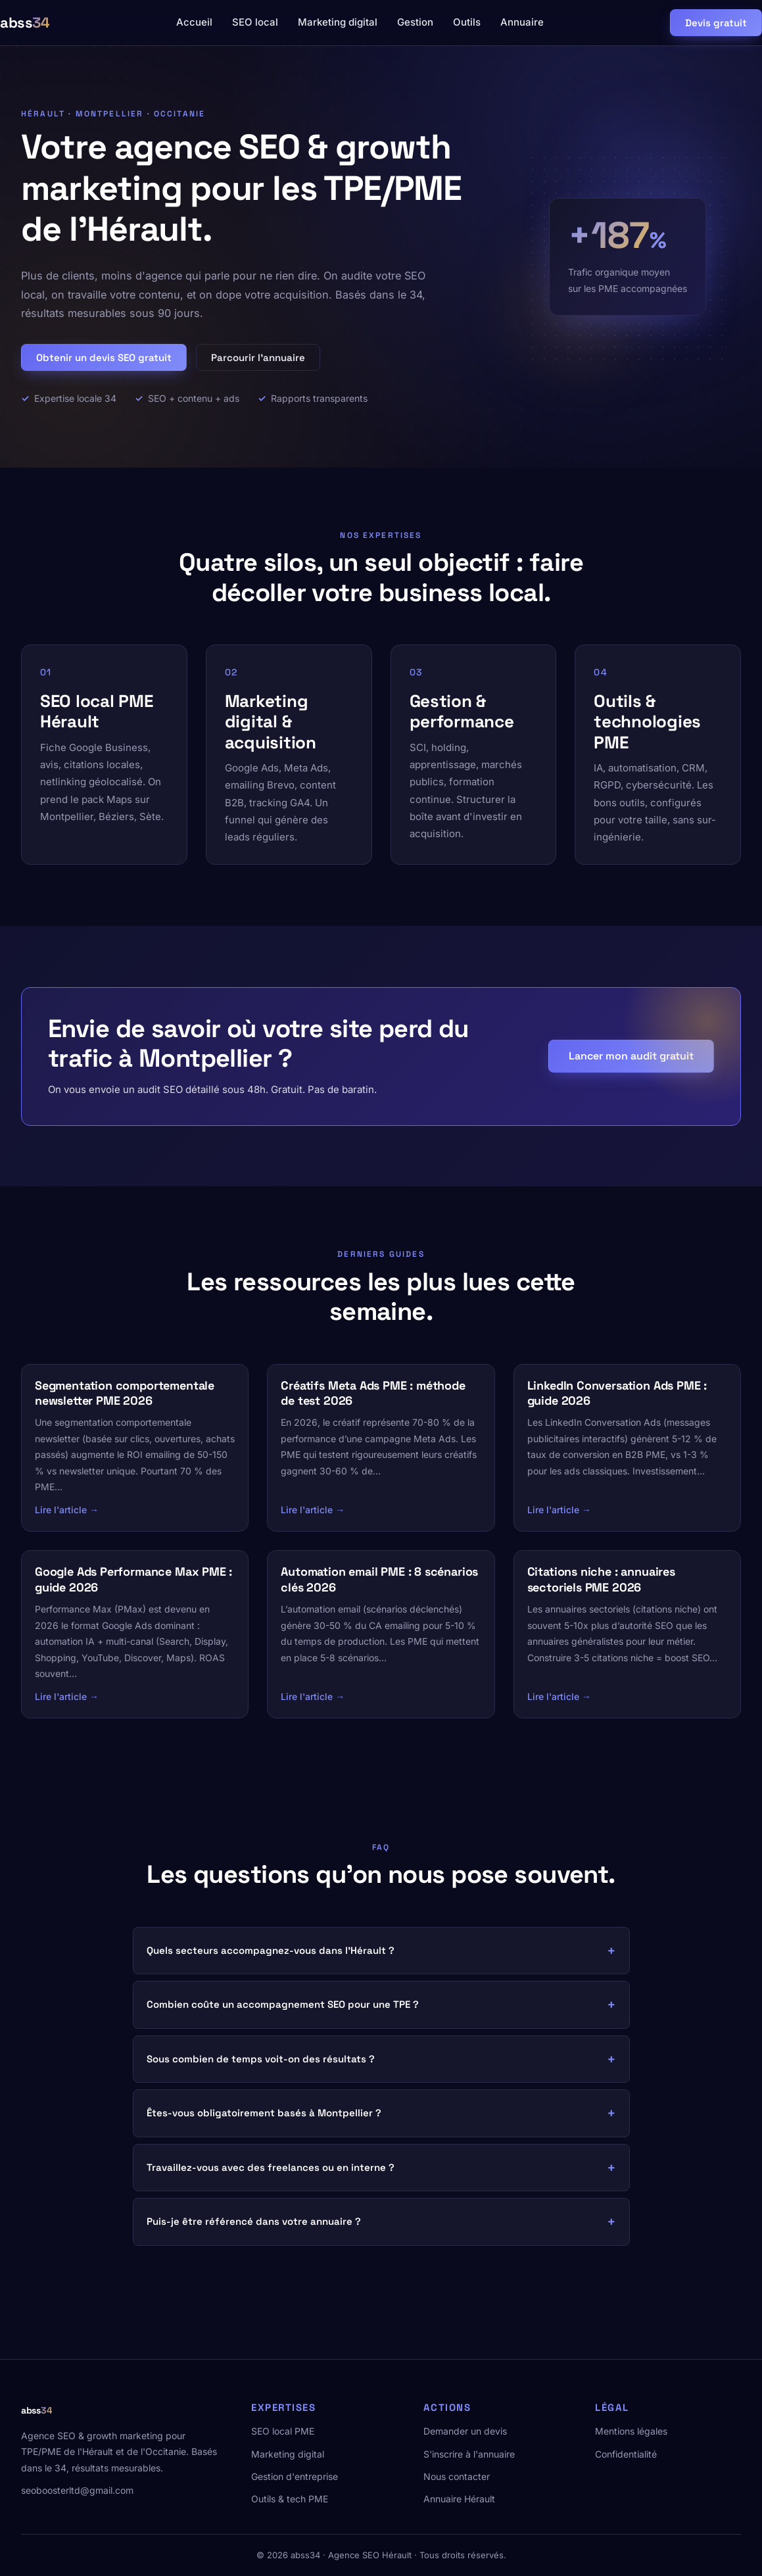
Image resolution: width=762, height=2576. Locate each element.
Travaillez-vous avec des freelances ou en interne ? (270, 2167)
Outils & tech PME (289, 2498)
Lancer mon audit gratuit (631, 1056)
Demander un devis (465, 2431)
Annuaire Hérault (459, 2498)
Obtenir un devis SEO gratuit (104, 357)
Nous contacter (456, 2476)
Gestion (415, 22)
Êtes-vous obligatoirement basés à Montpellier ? (264, 2112)
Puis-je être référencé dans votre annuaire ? (254, 2221)
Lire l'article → (67, 1509)
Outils (467, 22)
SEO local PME (282, 2431)
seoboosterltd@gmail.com (77, 2490)
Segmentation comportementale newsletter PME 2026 (124, 1393)
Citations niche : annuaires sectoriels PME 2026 (601, 1579)
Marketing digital (337, 22)
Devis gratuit (716, 22)
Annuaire (522, 22)
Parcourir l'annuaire (258, 357)
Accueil (194, 22)
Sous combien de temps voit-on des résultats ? (261, 2059)
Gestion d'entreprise (294, 2476)
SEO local (255, 22)
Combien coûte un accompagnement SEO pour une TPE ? (283, 2004)
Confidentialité (626, 2454)
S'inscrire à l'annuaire (469, 2454)
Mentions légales (631, 2431)
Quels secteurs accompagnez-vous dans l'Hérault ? (270, 1950)
